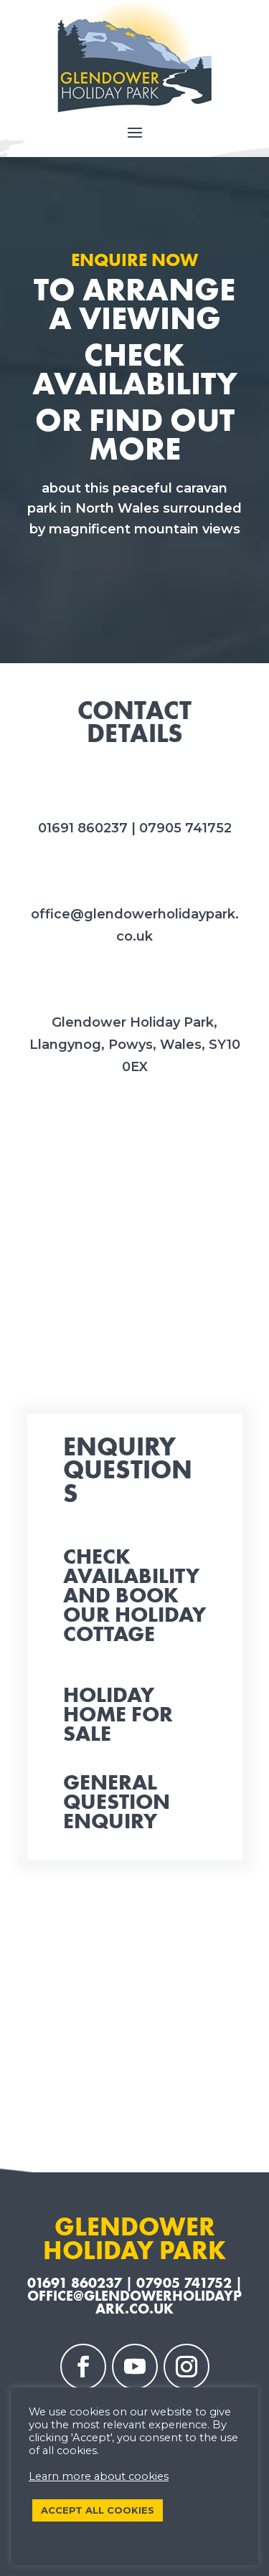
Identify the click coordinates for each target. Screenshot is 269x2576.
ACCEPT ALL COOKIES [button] (97, 2510)
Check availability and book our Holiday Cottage (134, 1595)
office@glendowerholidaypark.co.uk (134, 2302)
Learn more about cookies (99, 2476)
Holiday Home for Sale (118, 1714)
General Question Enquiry (116, 1802)
